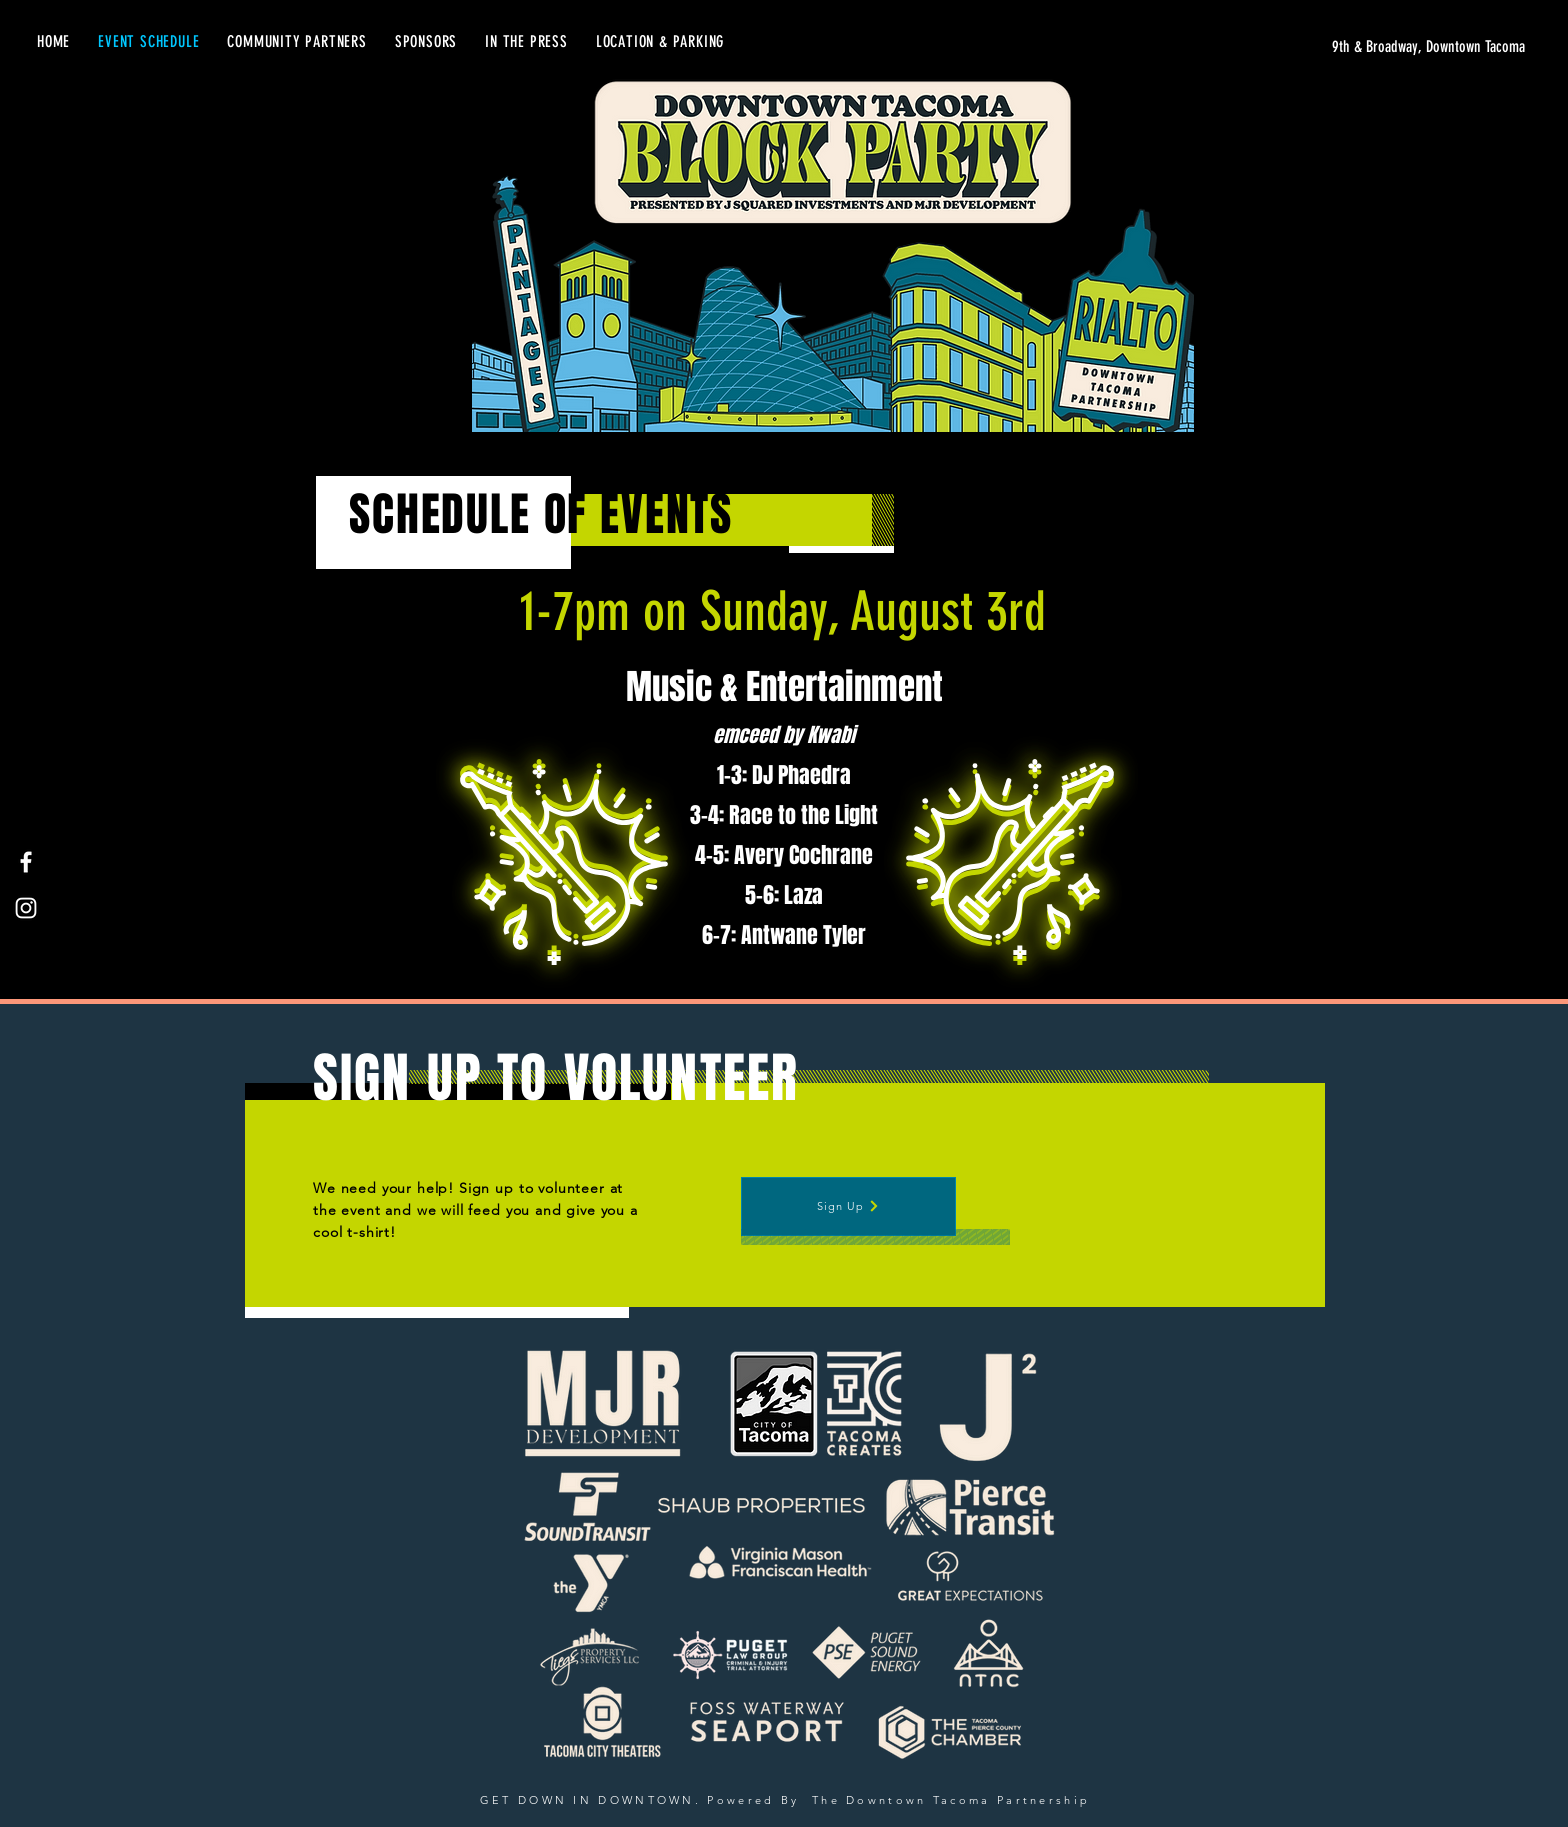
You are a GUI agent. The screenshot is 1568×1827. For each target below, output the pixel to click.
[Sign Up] (848, 1206)
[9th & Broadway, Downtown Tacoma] (1336, 47)
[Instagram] (26, 908)
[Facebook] (26, 862)
